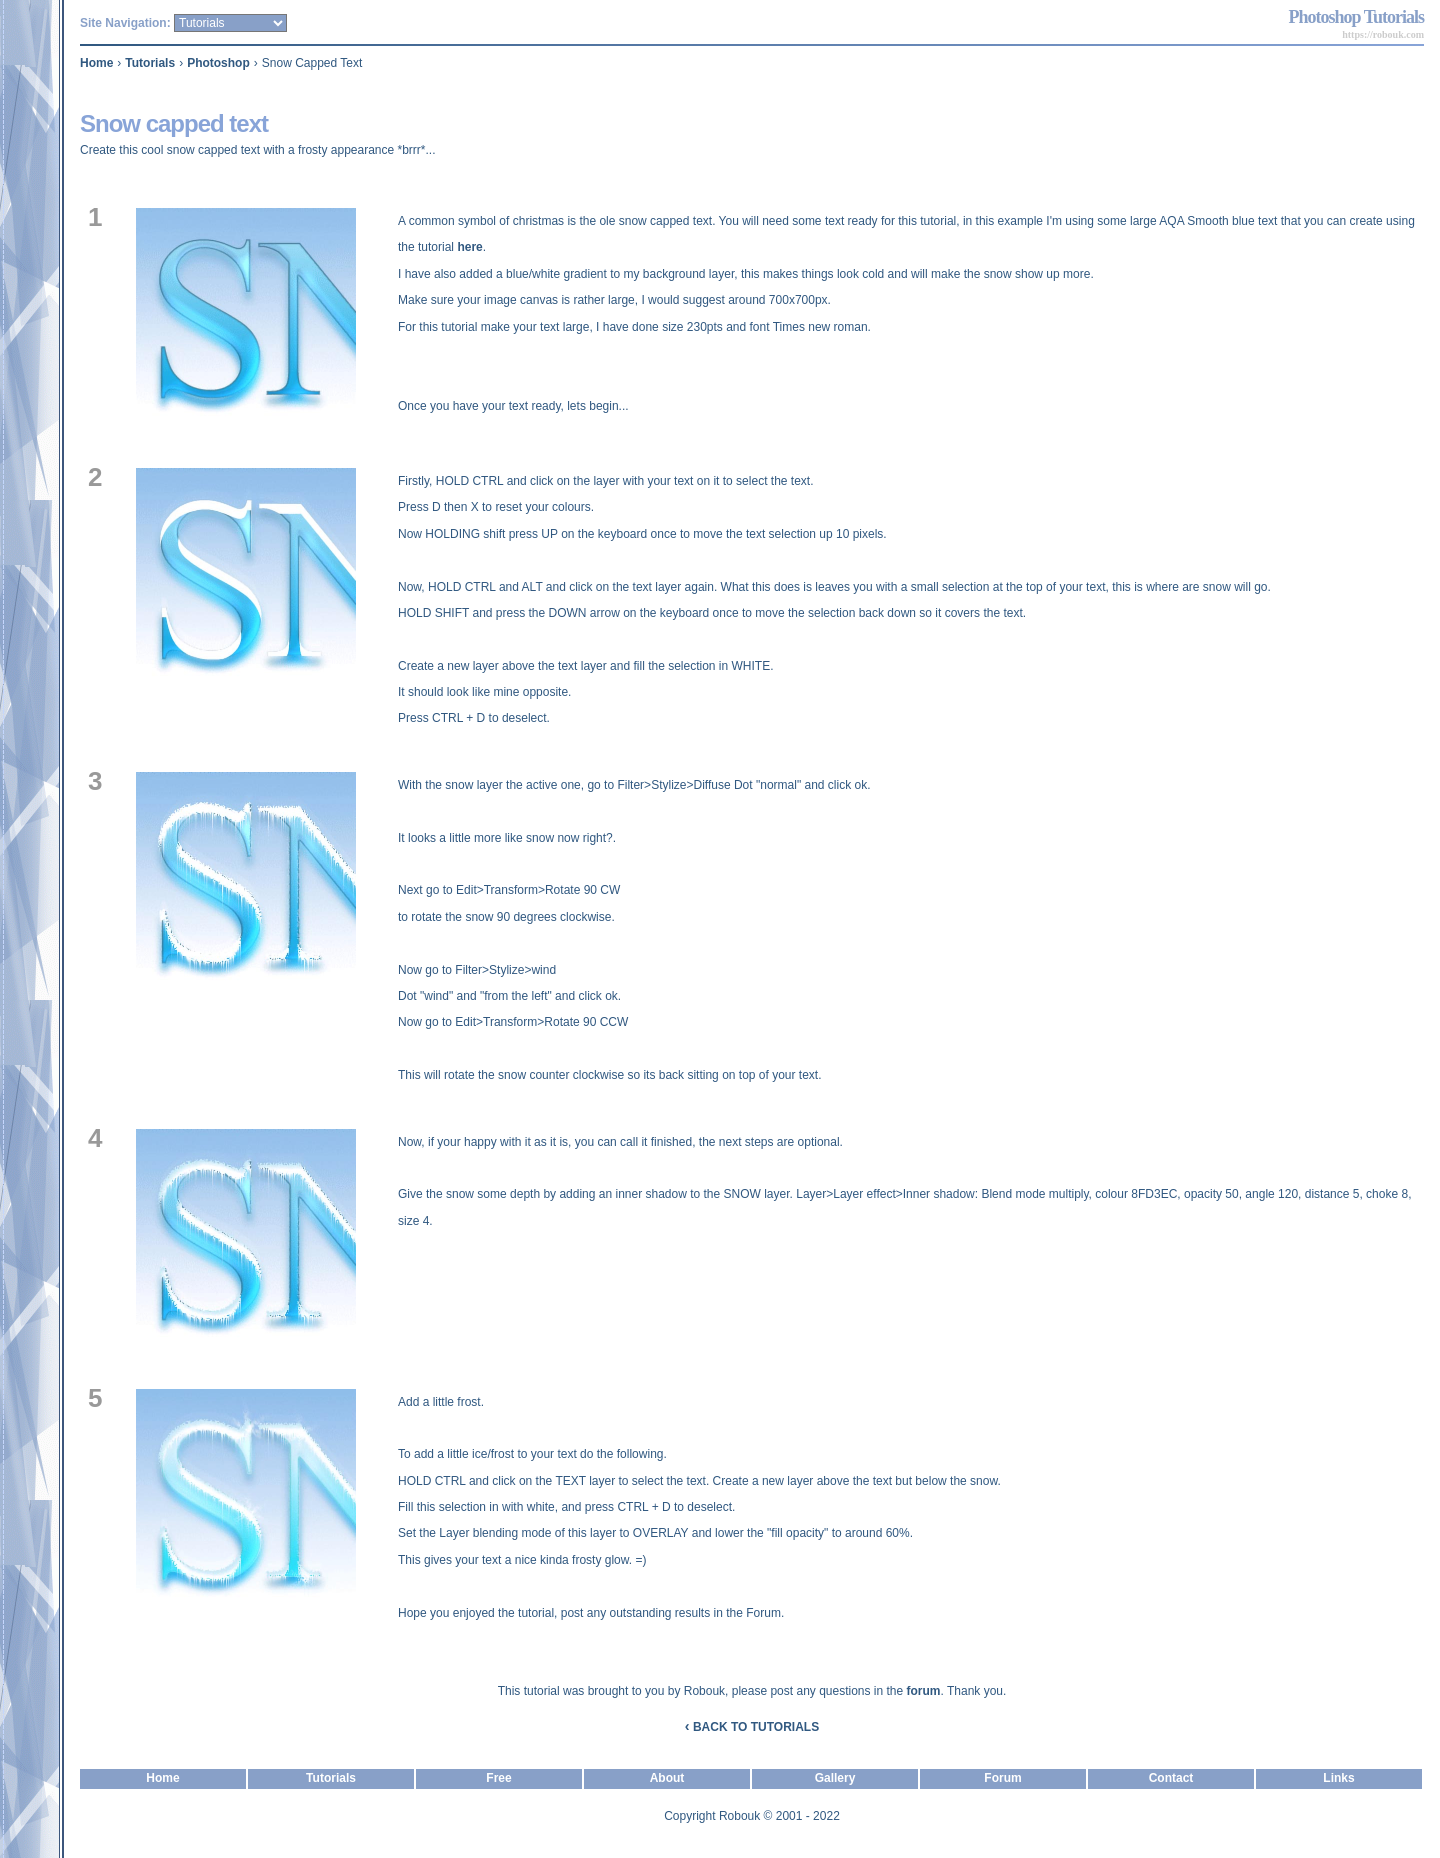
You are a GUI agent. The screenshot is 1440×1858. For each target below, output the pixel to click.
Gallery (835, 1778)
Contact (1171, 1778)
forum (924, 1691)
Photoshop (218, 63)
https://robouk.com (1383, 34)
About (667, 1778)
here (469, 247)
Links (1338, 1778)
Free (498, 1778)
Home (96, 63)
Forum (1002, 1778)
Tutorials (150, 63)
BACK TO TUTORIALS (752, 1727)
